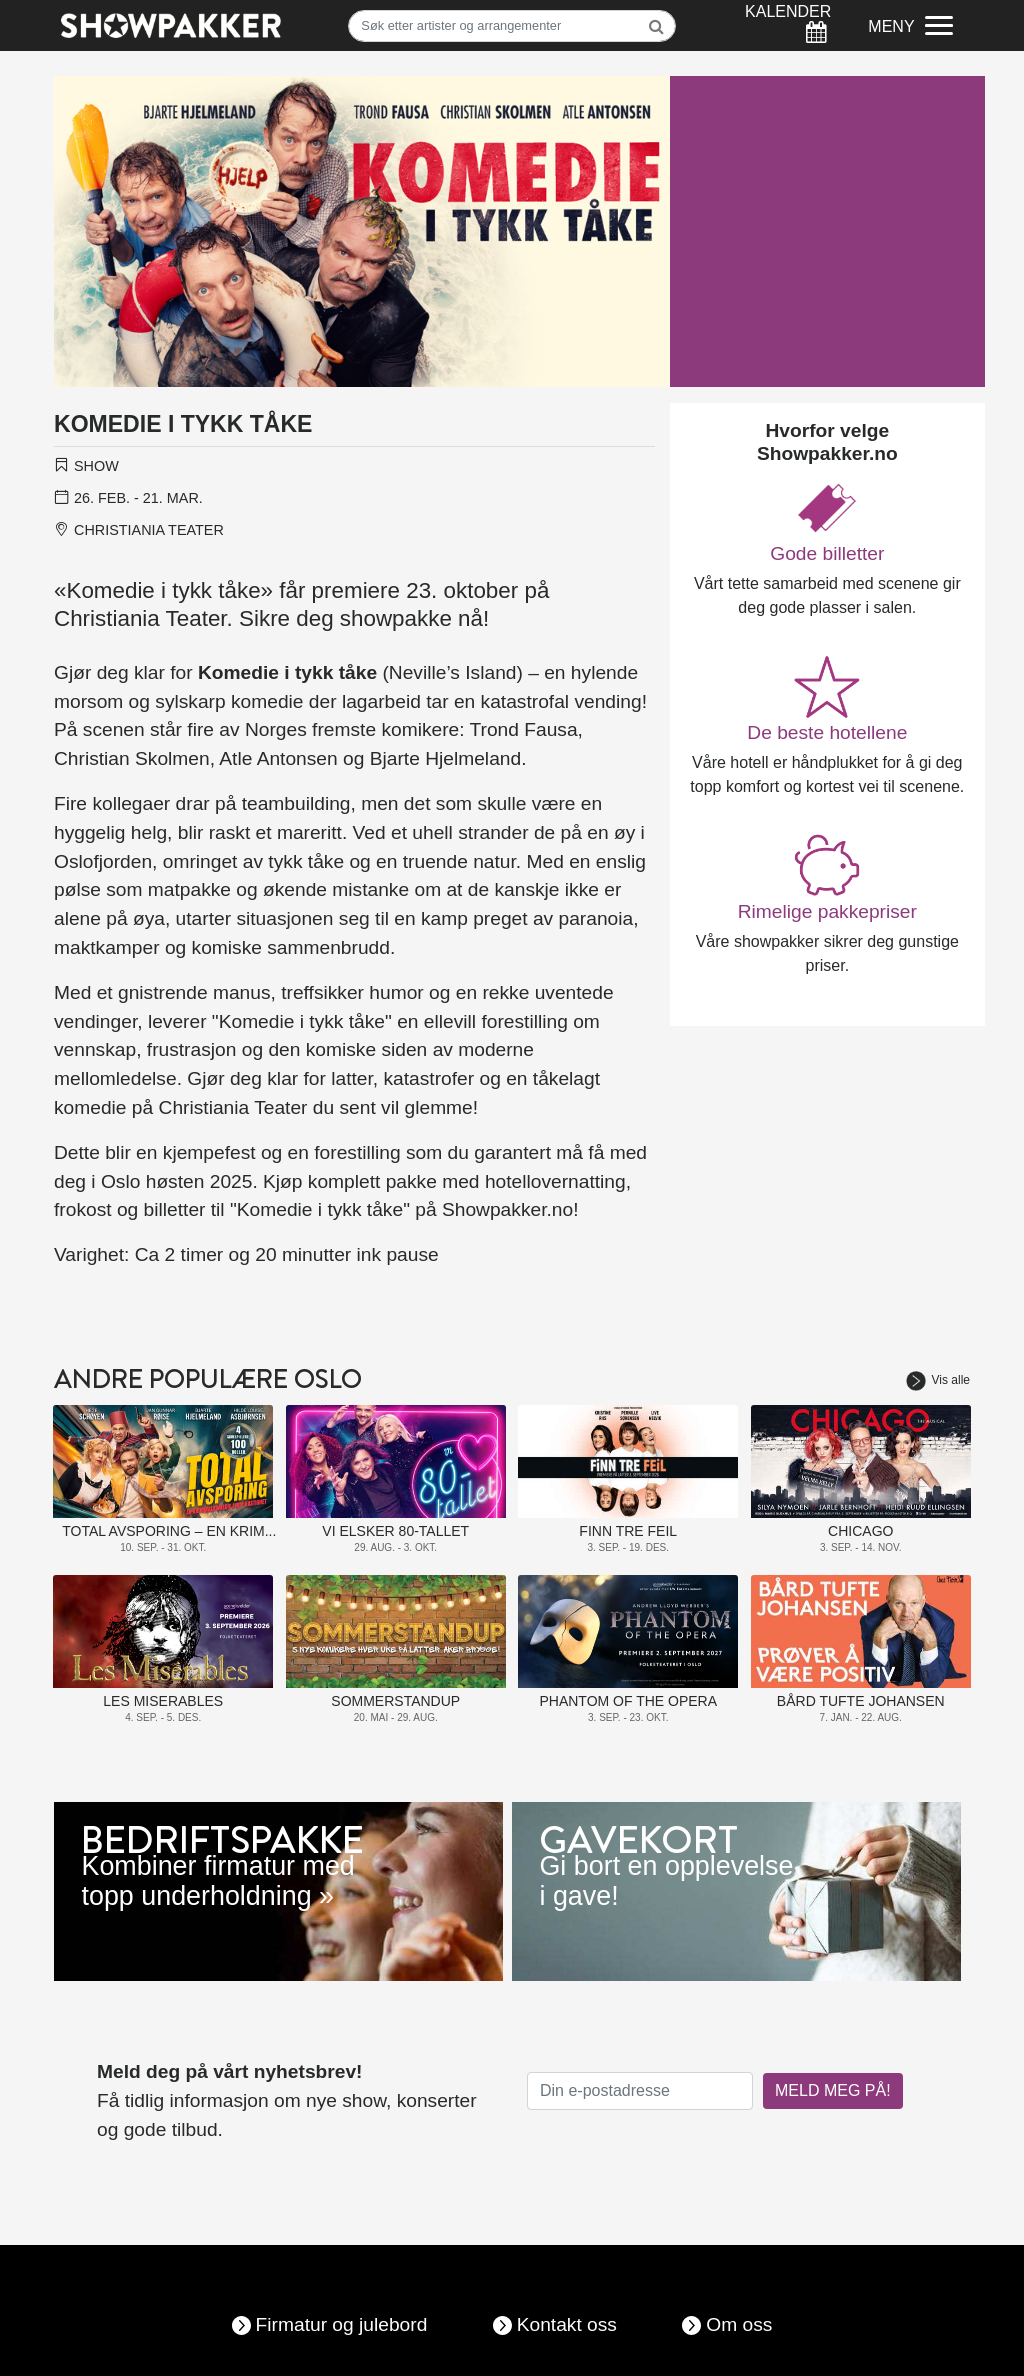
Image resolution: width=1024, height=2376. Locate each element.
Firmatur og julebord (342, 2324)
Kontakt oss (567, 2324)
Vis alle (938, 1380)
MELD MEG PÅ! (833, 2090)
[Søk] (511, 26)
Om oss (739, 2324)
